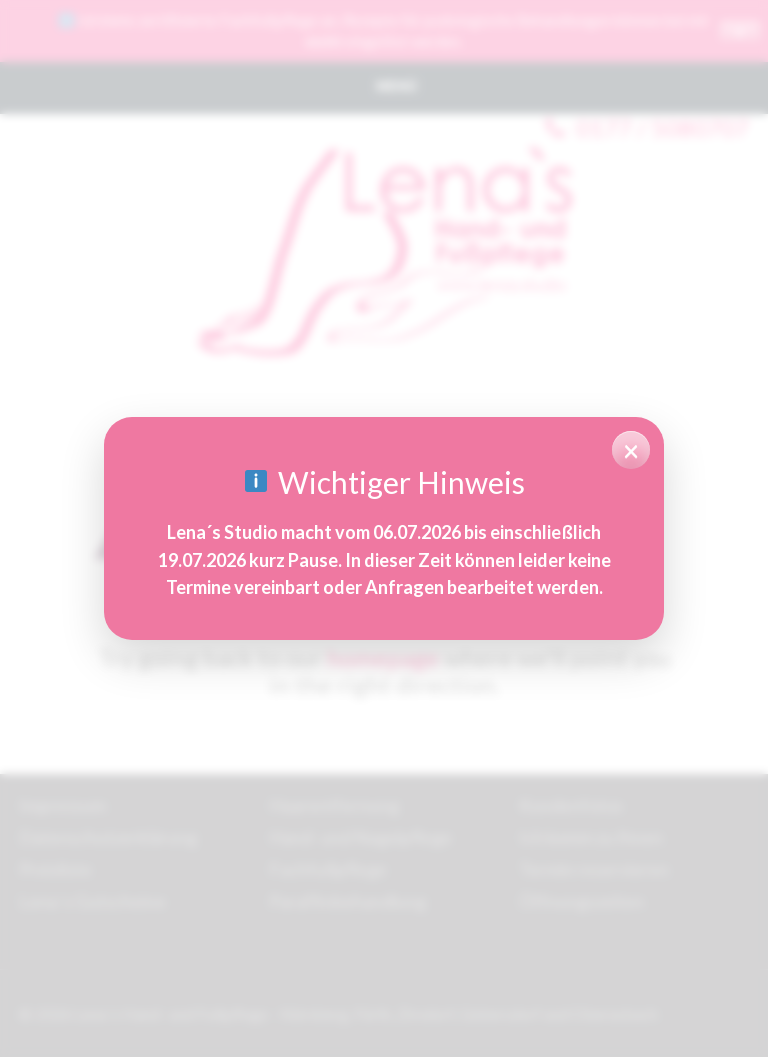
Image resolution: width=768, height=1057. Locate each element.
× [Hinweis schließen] (631, 450)
